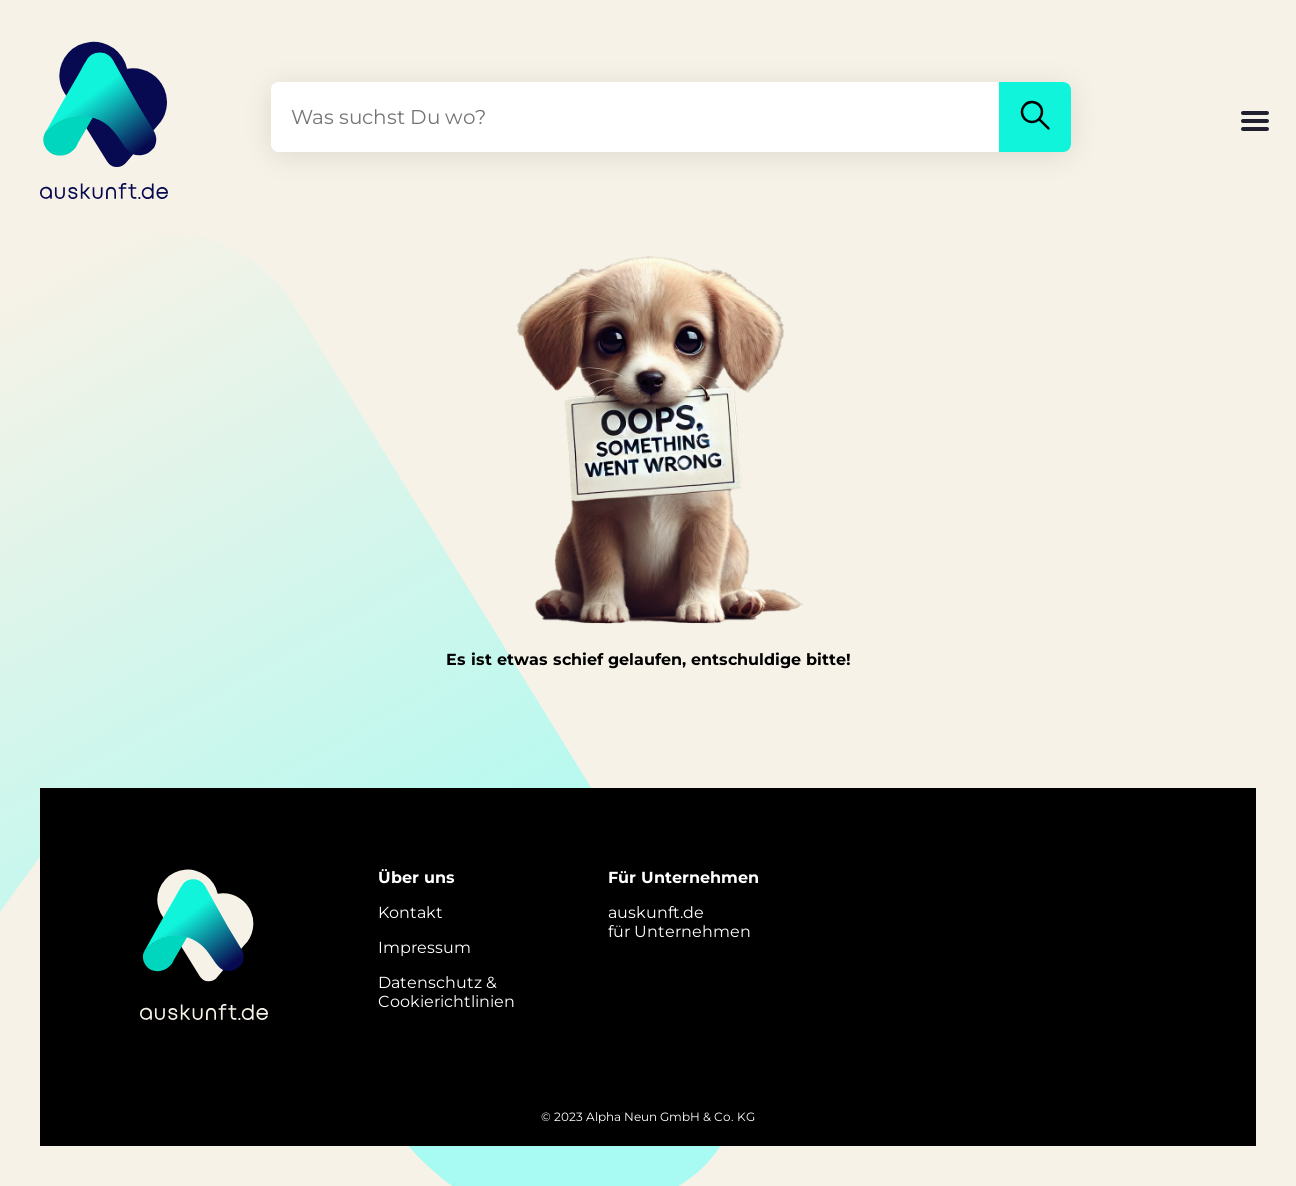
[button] (1255, 123)
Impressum (424, 947)
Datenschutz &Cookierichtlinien (446, 992)
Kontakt (410, 912)
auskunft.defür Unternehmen (679, 922)
